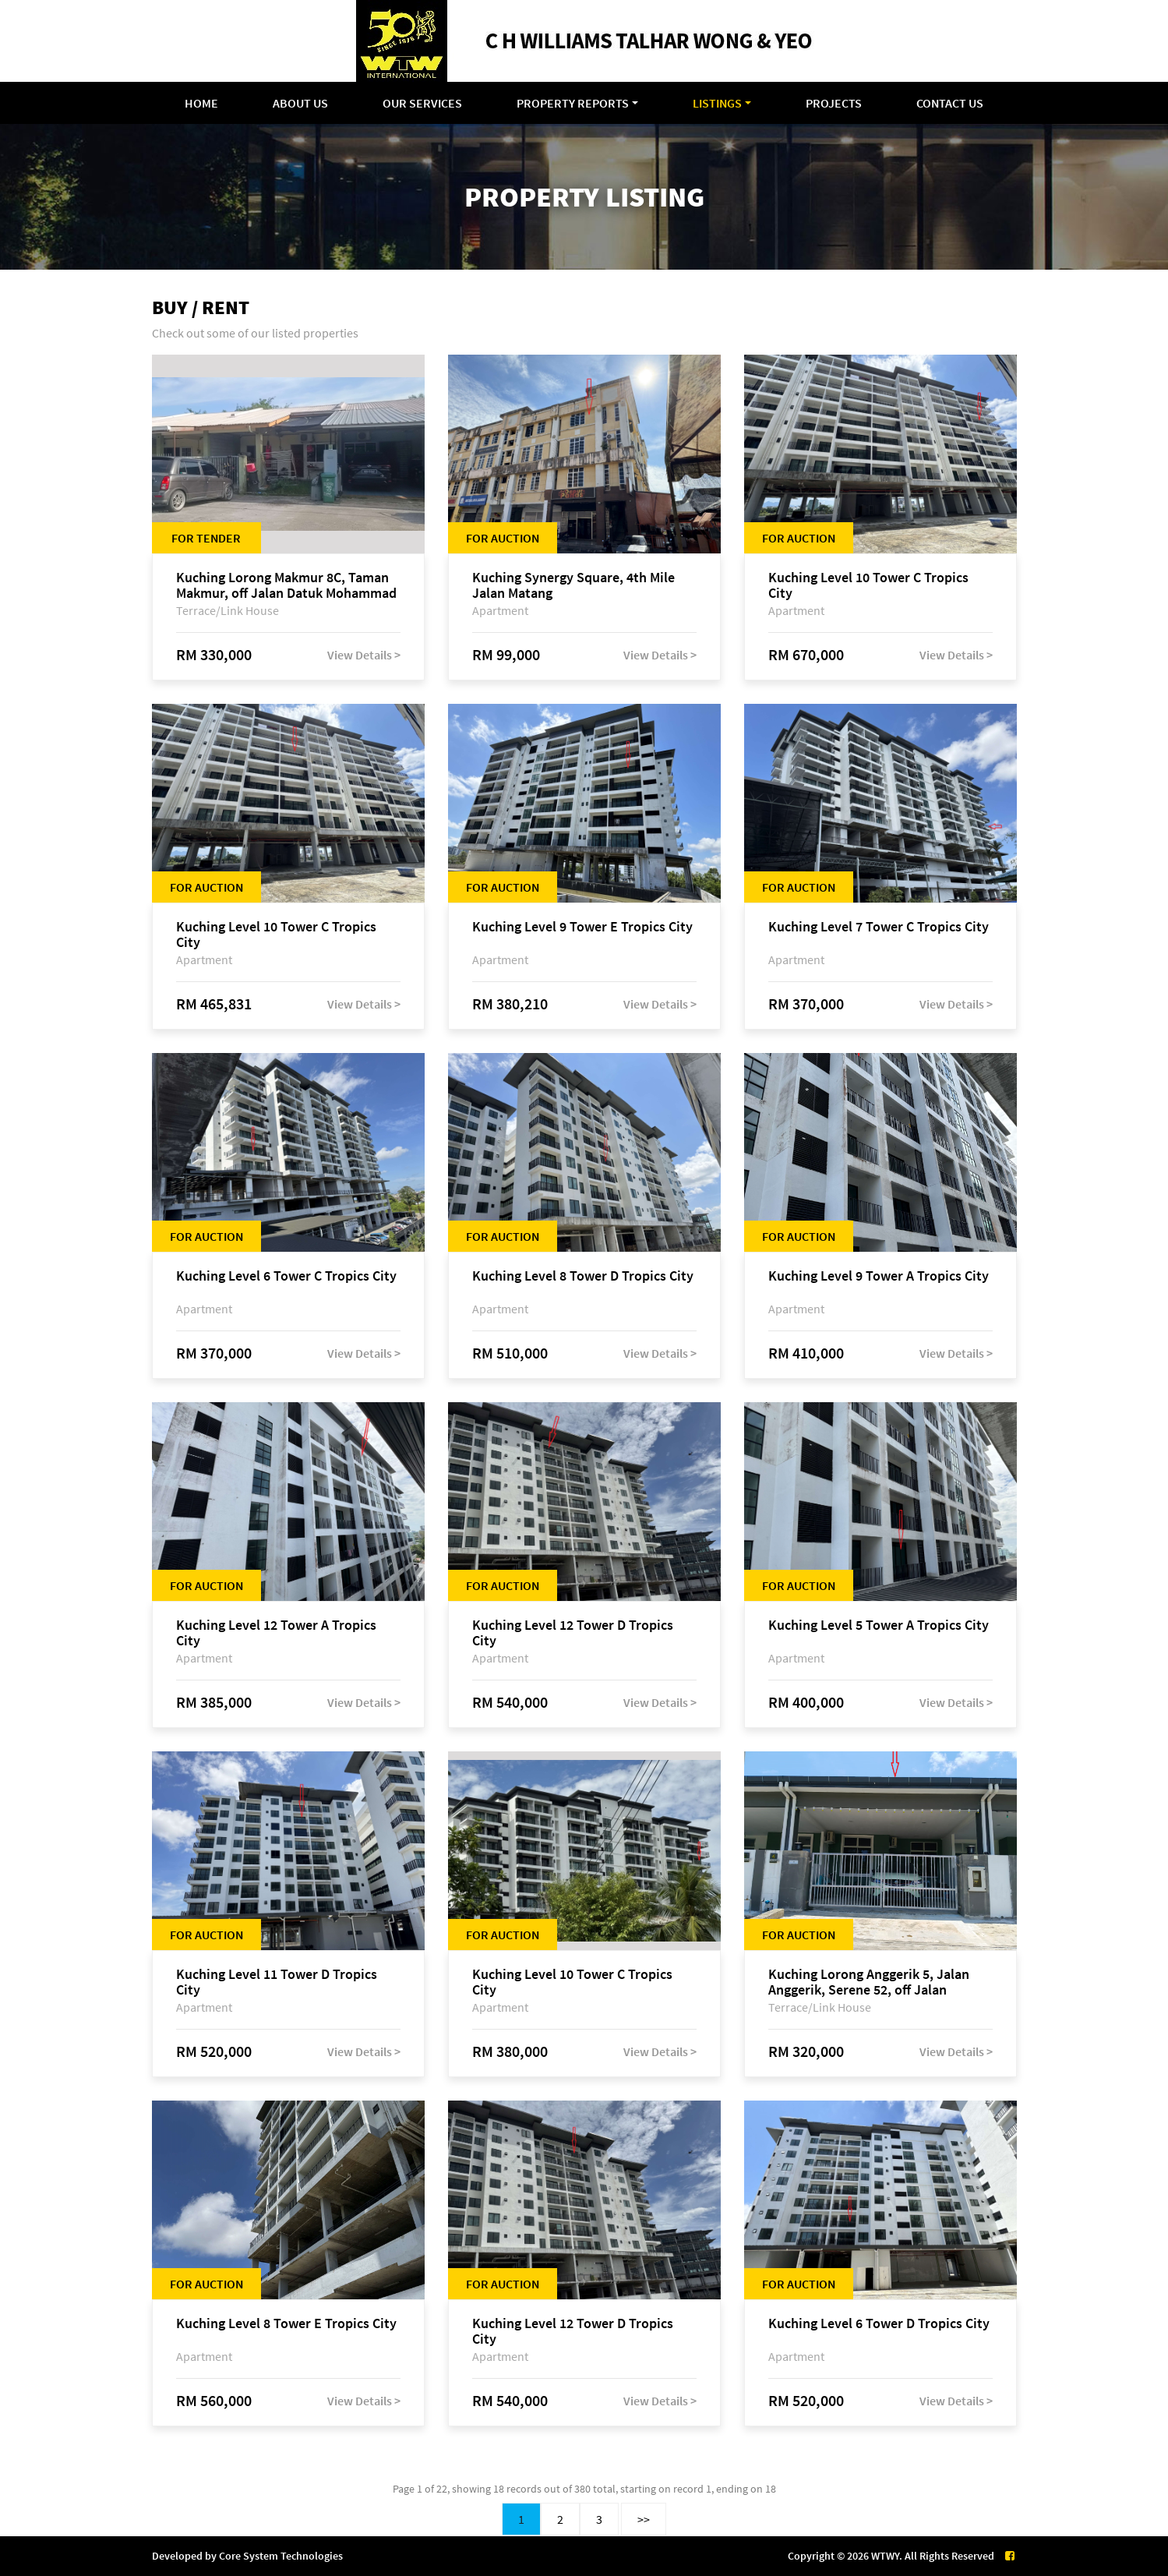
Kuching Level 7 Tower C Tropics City (878, 927)
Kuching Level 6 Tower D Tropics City (879, 2324)
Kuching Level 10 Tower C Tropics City (868, 585)
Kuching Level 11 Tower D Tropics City (276, 1982)
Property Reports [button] (573, 103)
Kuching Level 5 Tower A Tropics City (878, 1625)
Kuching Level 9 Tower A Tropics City (878, 1276)
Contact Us (949, 103)
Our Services (422, 103)
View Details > (364, 655)
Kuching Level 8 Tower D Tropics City (582, 1276)
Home (201, 103)
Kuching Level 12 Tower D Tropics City (572, 1632)
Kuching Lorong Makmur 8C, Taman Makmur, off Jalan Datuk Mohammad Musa (286, 585)
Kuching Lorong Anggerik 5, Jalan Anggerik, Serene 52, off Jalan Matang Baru (868, 1982)
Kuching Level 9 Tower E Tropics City (582, 927)
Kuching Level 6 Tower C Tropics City (286, 1276)
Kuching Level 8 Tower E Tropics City (286, 2324)
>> (643, 2519)
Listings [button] (717, 103)
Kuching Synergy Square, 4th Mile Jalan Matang (573, 585)
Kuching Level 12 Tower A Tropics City (276, 1632)
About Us (300, 103)
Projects (834, 103)
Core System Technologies (281, 2556)
